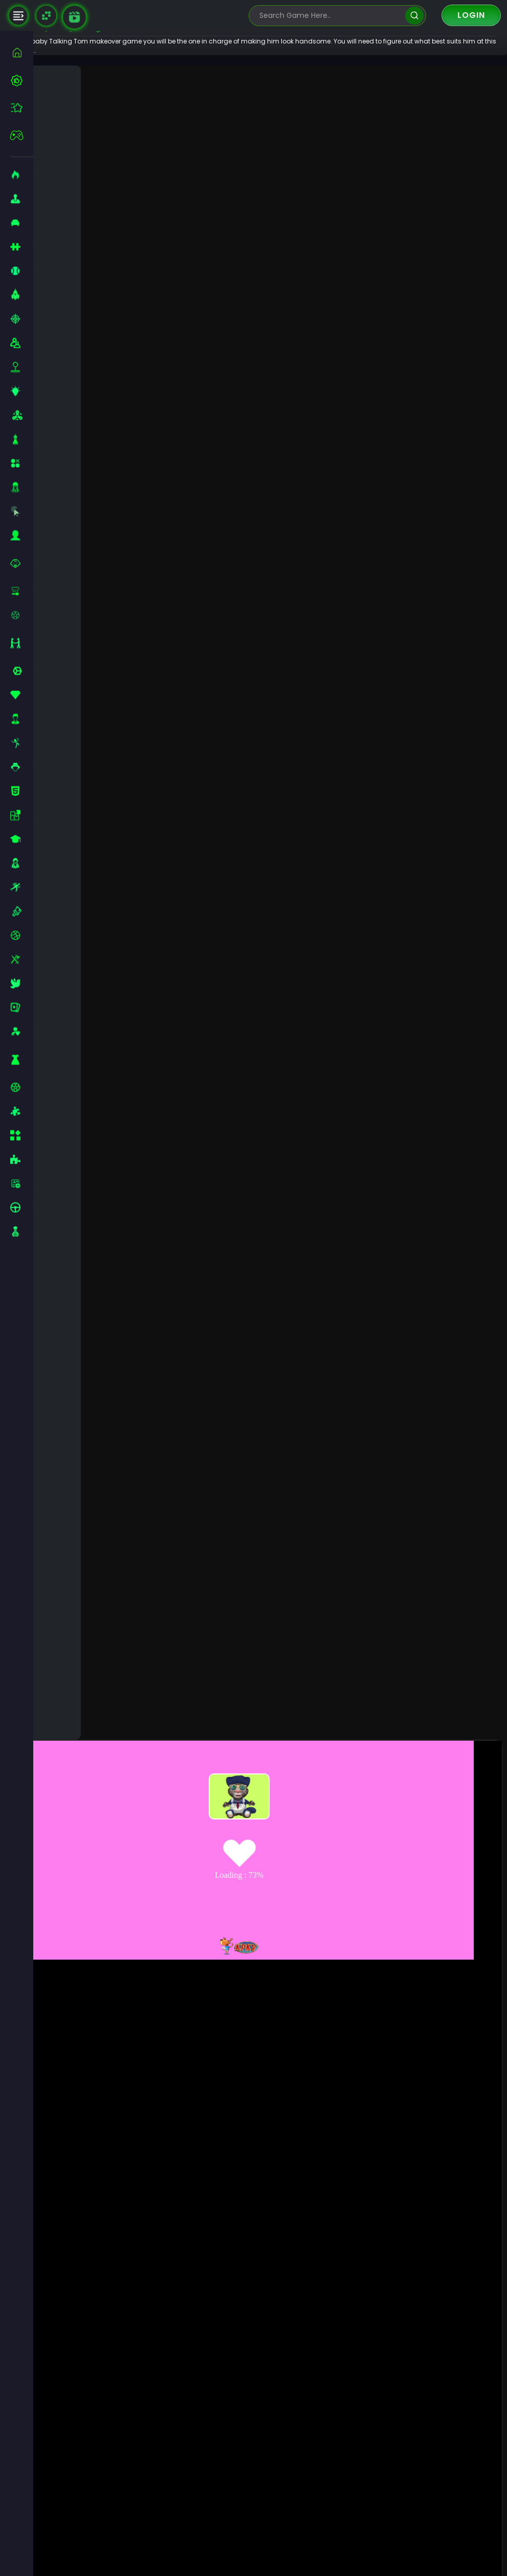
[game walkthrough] (74, 17)
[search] (414, 16)
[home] (21, 52)
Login (471, 15)
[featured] (21, 107)
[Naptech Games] (46, 16)
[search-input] (330, 16)
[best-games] (21, 80)
